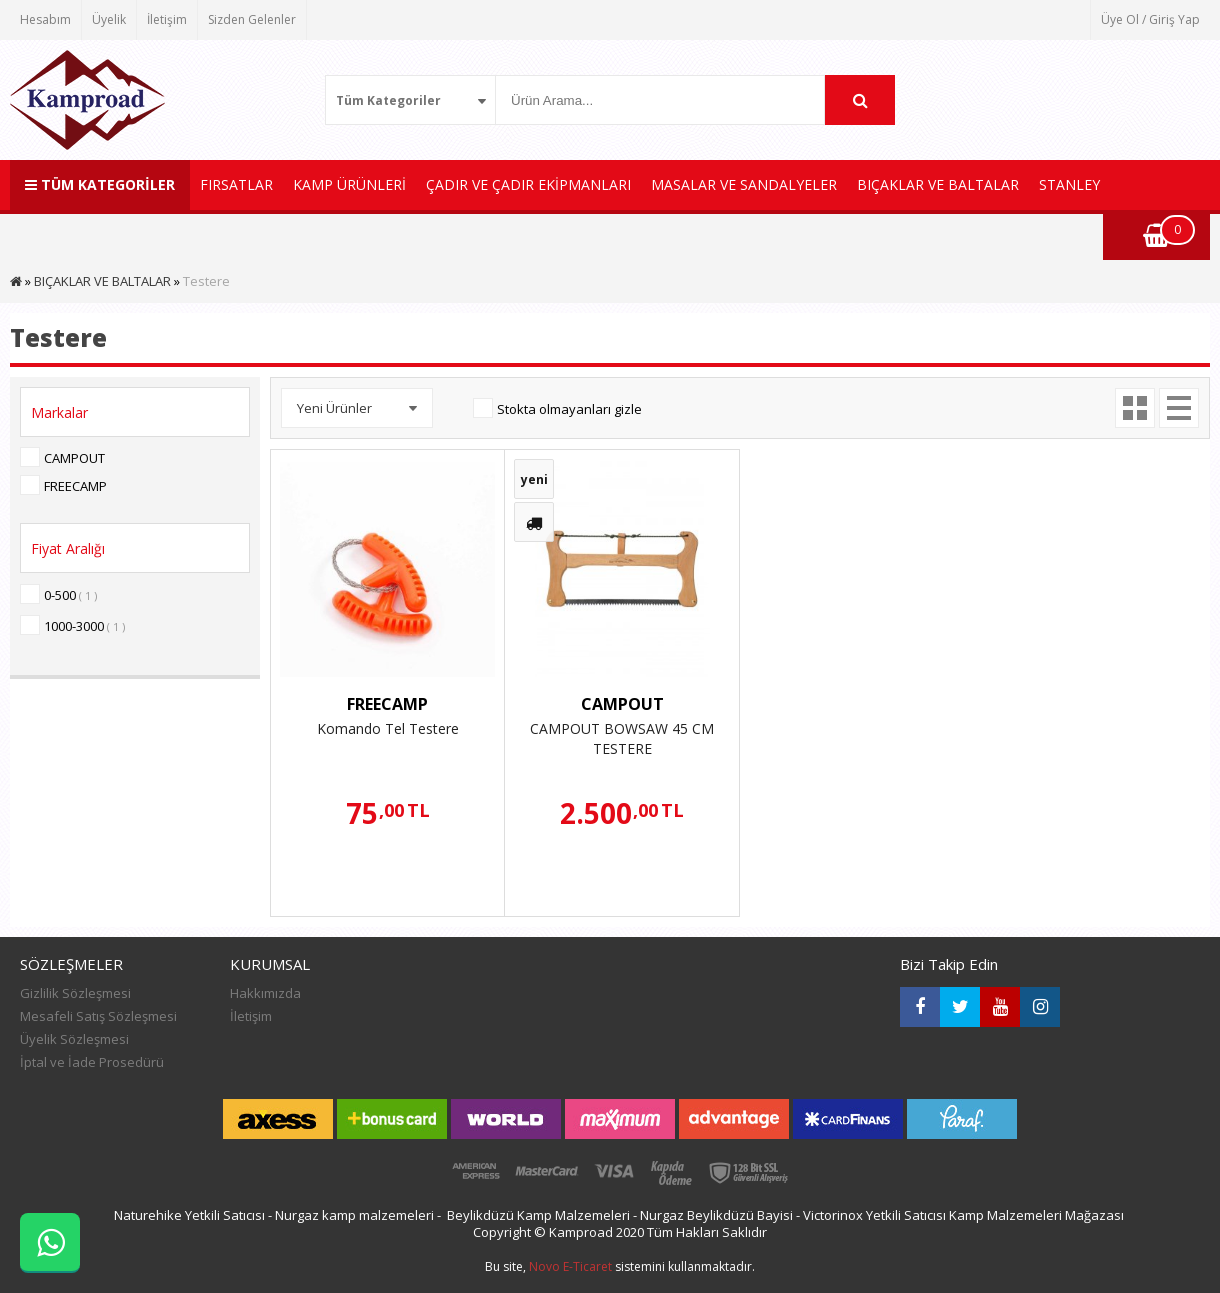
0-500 (70, 595)
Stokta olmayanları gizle (569, 409)
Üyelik (109, 19)
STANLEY (1069, 184)
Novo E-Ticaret (570, 1266)
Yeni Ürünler (334, 408)
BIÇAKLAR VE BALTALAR (938, 184)
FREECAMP (75, 486)
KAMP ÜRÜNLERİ (349, 184)
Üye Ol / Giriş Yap (1150, 19)
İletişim (167, 19)
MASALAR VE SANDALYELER (744, 184)
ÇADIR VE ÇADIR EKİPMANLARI (528, 184)
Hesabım (45, 19)
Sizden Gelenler (252, 19)
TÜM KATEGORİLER (100, 184)
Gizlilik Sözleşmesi (75, 993)
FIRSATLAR (236, 184)
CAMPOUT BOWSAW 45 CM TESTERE (622, 738)
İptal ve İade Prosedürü (92, 1062)
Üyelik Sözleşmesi (74, 1039)
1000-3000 (84, 626)
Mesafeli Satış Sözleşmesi (98, 1016)
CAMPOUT (74, 458)
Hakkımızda (265, 993)
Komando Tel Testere (388, 728)
